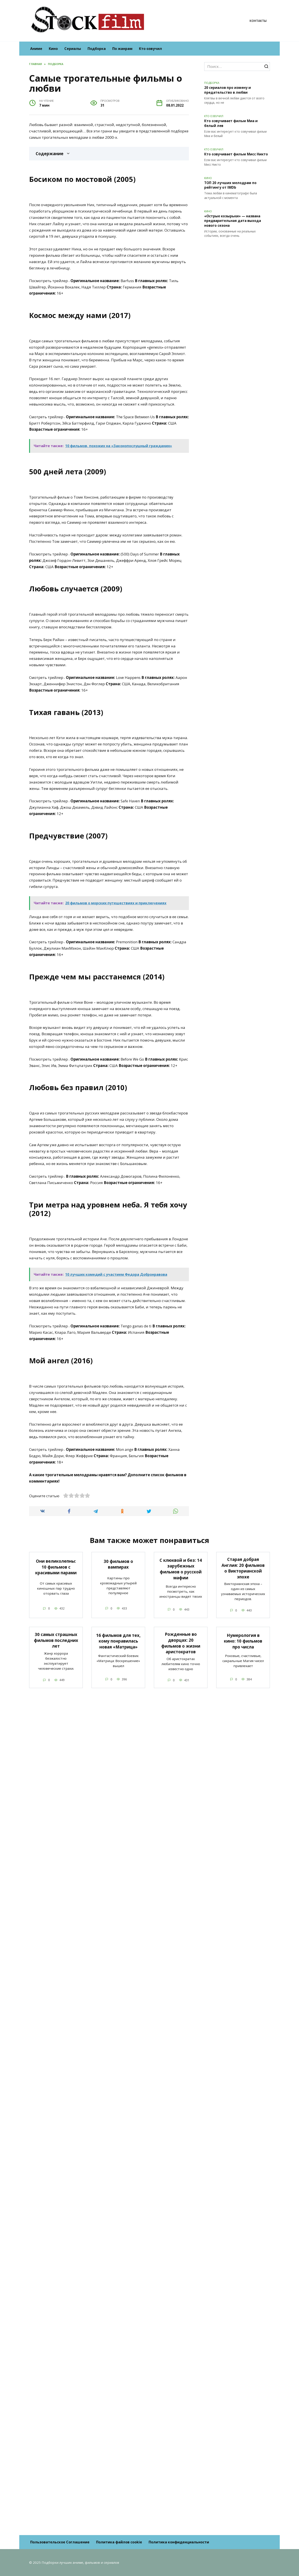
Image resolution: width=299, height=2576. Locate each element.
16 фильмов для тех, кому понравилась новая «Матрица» (118, 2479)
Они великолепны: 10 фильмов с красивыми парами (56, 2405)
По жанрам (122, 48)
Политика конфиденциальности (179, 2542)
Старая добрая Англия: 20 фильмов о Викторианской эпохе (243, 2406)
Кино (53, 48)
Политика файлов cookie (119, 2542)
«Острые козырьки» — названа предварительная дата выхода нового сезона (232, 220)
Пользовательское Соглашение (60, 2542)
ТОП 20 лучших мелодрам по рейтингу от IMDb (230, 184)
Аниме (36, 48)
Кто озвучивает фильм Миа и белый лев (231, 123)
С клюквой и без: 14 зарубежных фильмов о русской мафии (181, 2407)
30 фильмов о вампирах (118, 2403)
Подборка (97, 48)
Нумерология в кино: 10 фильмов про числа (243, 2479)
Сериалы (72, 48)
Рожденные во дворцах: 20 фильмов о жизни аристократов (180, 2481)
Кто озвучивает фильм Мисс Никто (236, 154)
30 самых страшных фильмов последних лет (56, 2478)
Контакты (258, 21)
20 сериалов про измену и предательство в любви (227, 89)
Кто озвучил (150, 48)
